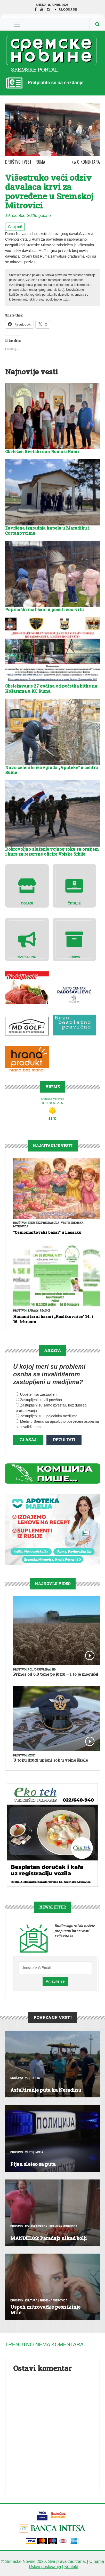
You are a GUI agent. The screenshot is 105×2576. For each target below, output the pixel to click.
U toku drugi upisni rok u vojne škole (50, 1760)
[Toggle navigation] (17, 24)
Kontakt (71, 2566)
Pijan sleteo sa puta (33, 2164)
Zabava (33, 1310)
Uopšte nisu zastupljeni (38, 1394)
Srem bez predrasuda (43, 1223)
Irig (37, 2078)
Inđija (39, 2152)
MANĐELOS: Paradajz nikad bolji (48, 2238)
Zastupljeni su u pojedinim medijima (48, 1416)
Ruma (40, 162)
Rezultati (64, 1440)
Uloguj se (68, 9)
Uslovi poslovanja (45, 2566)
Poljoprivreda (39, 1669)
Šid (54, 1669)
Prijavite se (55, 1981)
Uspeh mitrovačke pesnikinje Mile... (45, 2310)
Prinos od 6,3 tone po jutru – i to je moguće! (55, 1674)
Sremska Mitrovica (63, 2226)
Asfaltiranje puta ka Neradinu (45, 2090)
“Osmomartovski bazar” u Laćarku (47, 1232)
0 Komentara (86, 162)
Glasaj (28, 1440)
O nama (96, 2561)
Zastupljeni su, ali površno (41, 1400)
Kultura (31, 2300)
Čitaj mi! (15, 226)
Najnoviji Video (52, 1583)
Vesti (28, 162)
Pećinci (45, 1310)
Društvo (13, 162)
